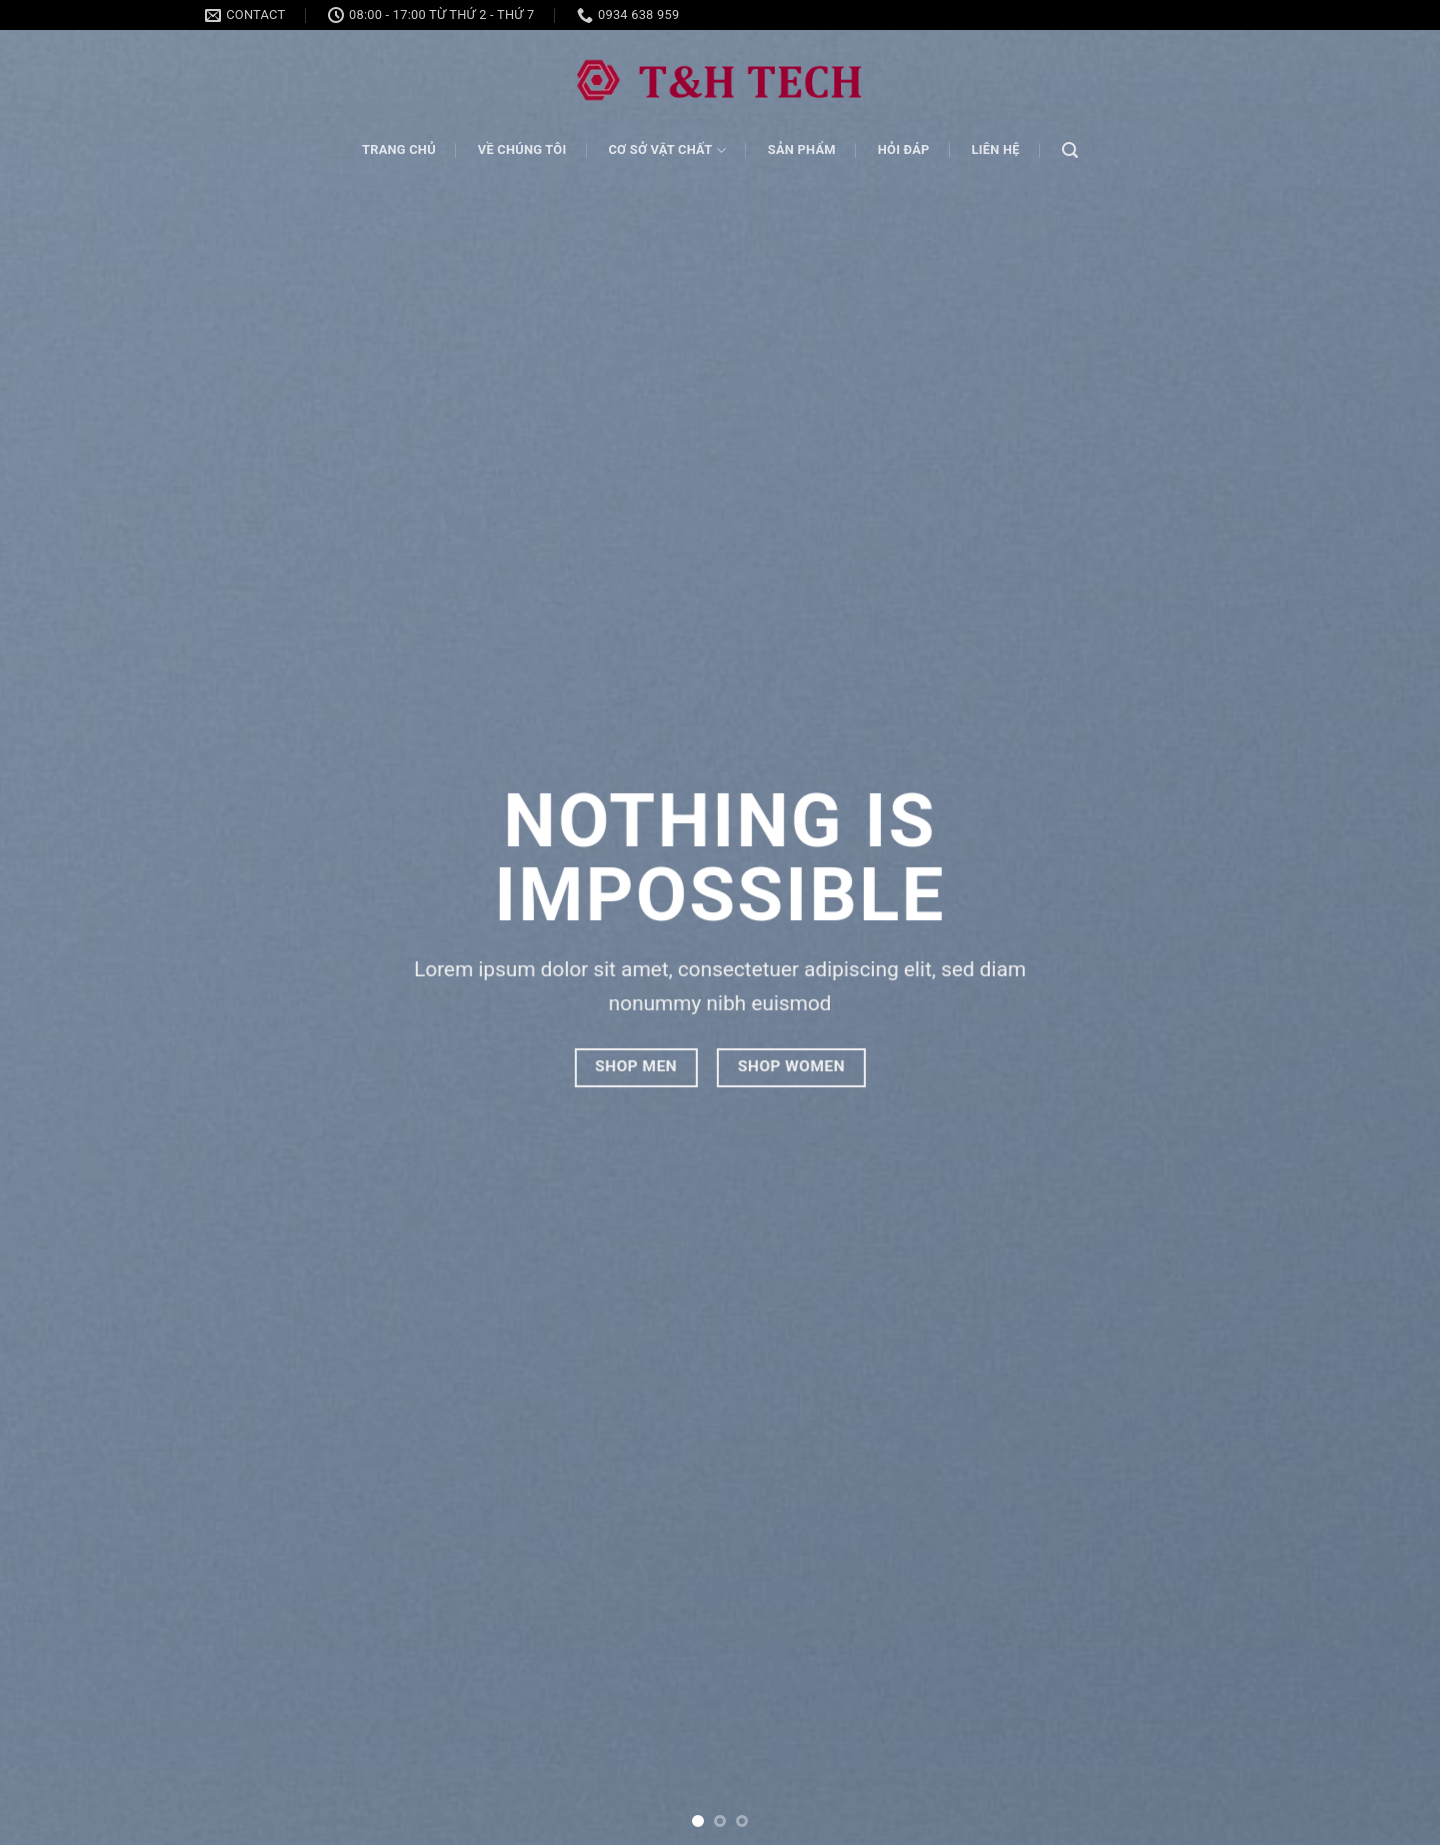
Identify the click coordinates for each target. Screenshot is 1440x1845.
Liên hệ (996, 149)
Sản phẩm (802, 149)
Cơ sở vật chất (666, 150)
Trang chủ (399, 149)
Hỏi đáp (904, 149)
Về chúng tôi (522, 149)
